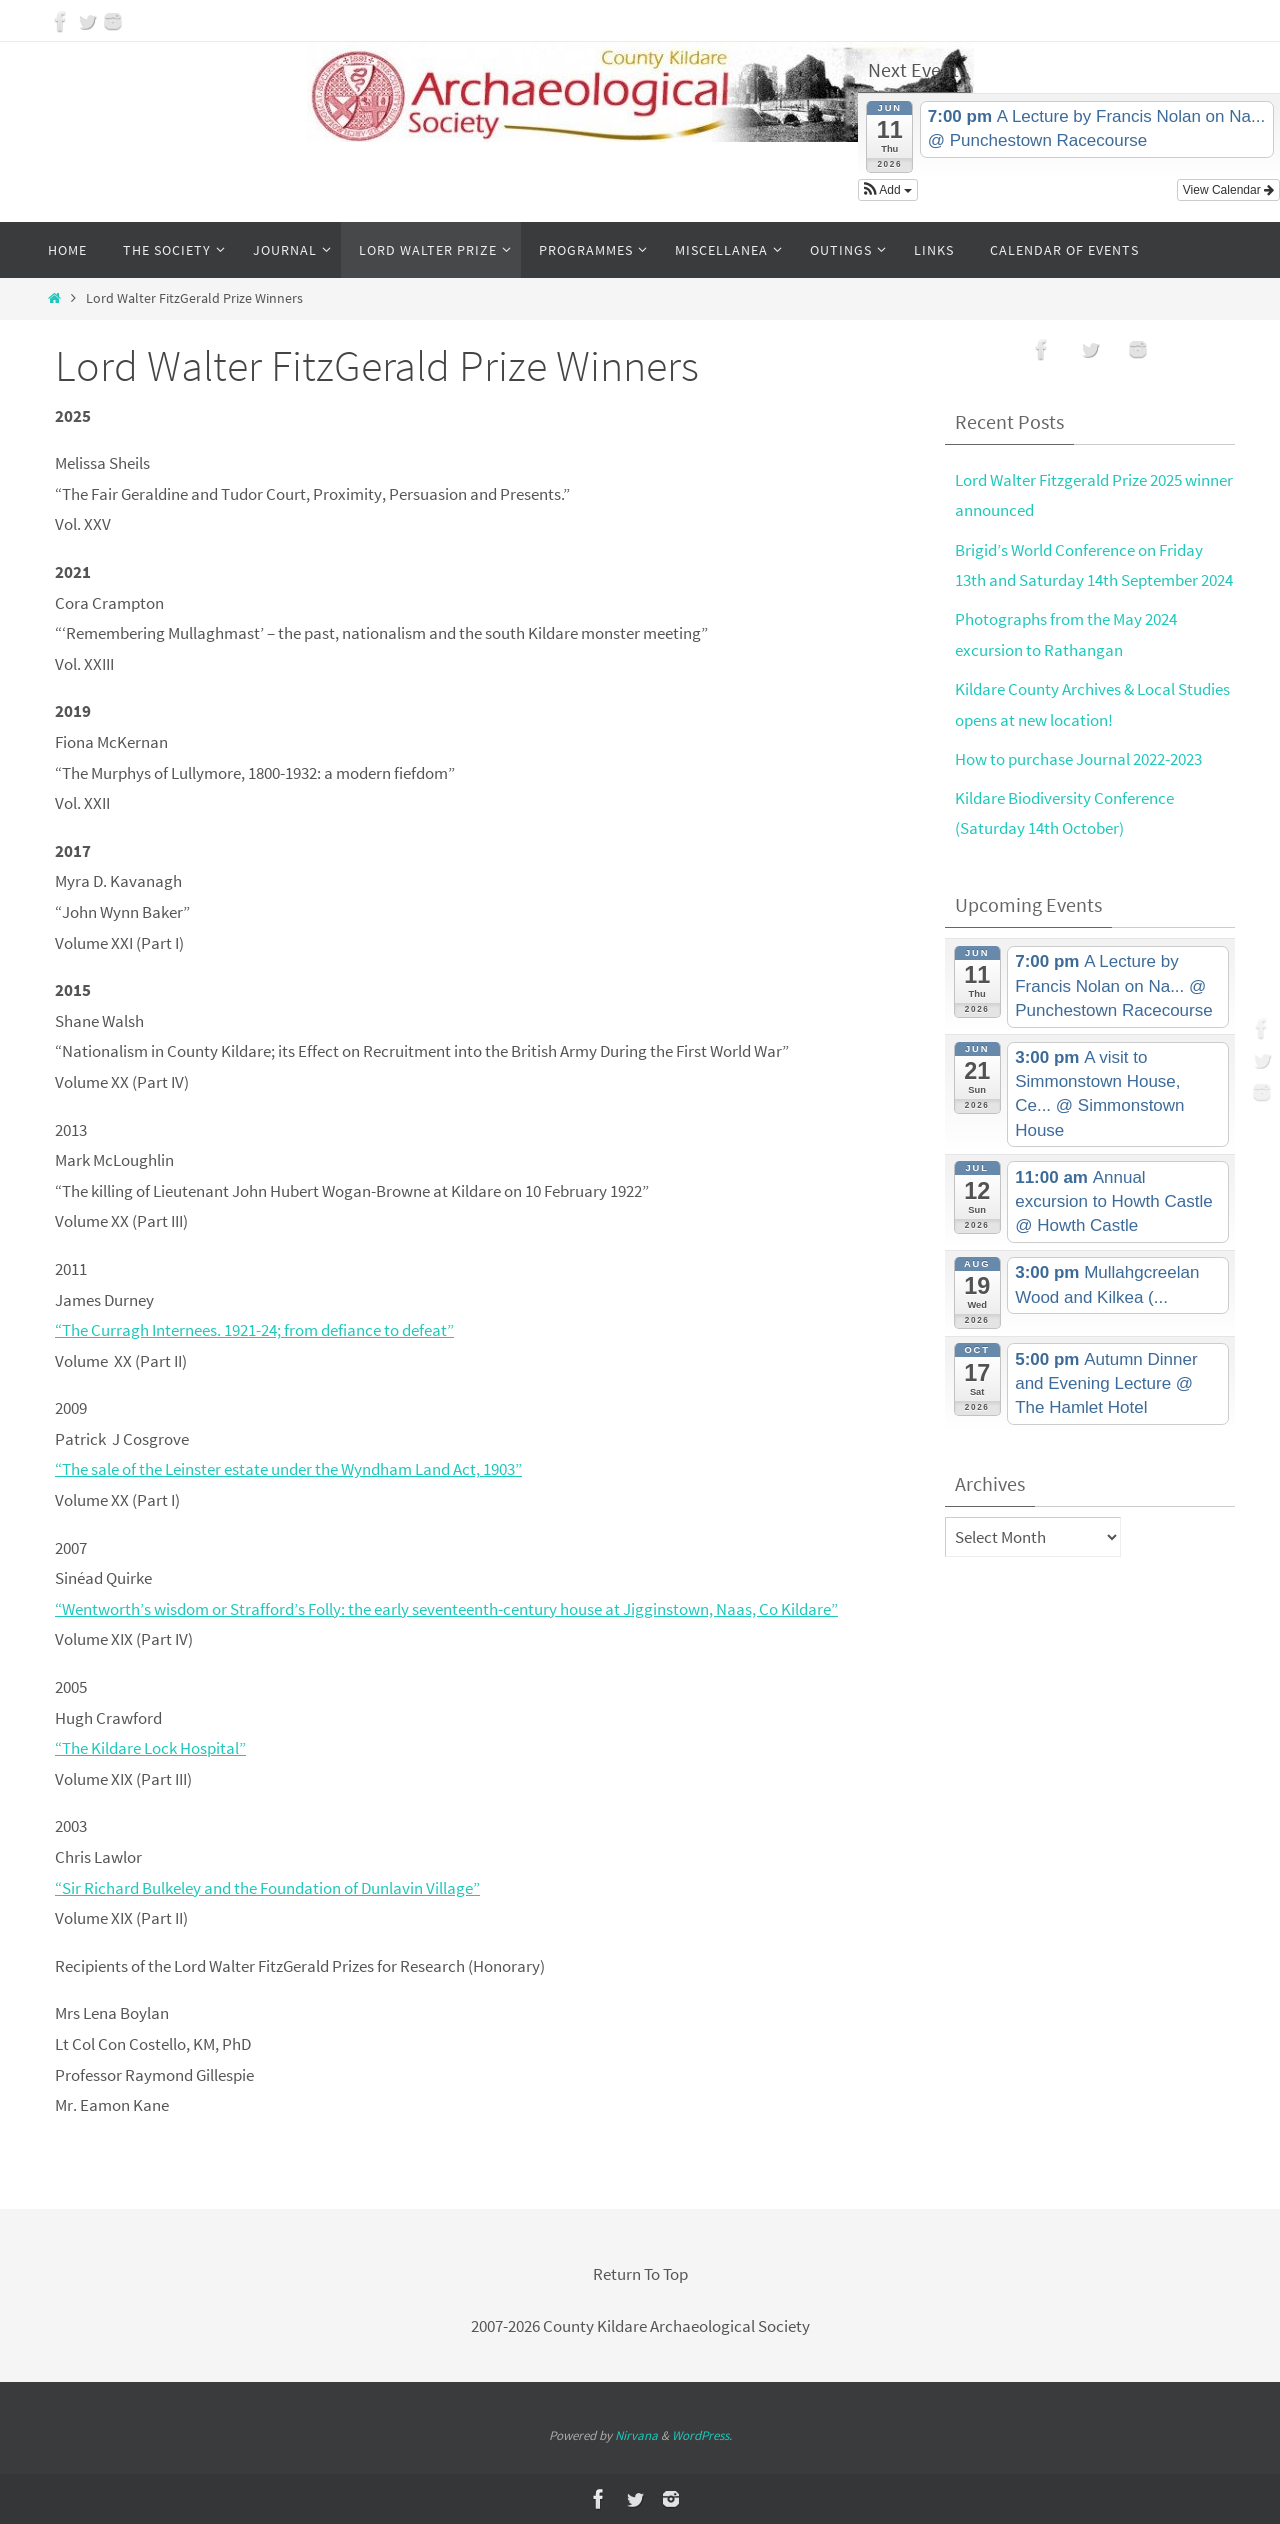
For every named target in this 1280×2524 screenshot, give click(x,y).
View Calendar (1228, 190)
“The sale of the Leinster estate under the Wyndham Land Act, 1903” (288, 1469)
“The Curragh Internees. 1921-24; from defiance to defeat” (254, 1330)
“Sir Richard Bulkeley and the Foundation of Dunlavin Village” (267, 1888)
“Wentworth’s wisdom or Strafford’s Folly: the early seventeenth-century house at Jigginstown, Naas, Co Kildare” (446, 1609)
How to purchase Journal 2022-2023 (1078, 759)
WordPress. (702, 2435)
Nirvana (636, 2435)
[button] (888, 190)
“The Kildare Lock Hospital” (150, 1748)
